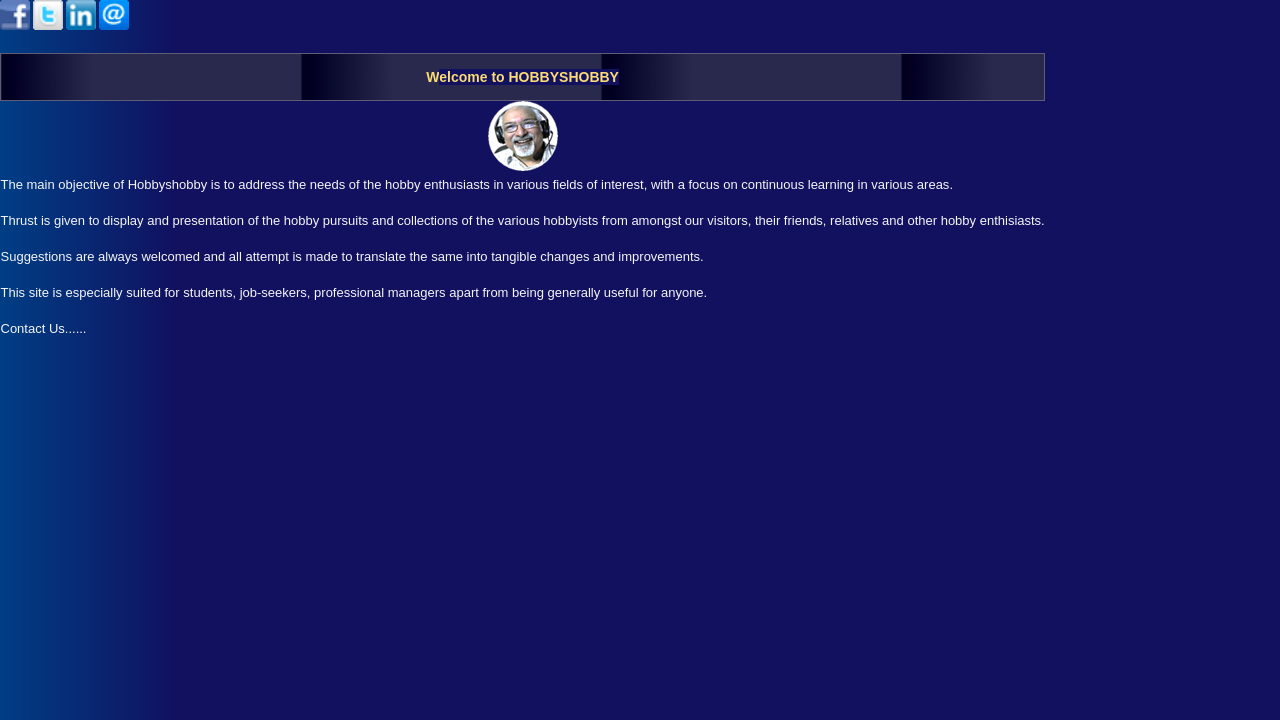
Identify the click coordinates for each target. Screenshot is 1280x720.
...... (76, 328)
